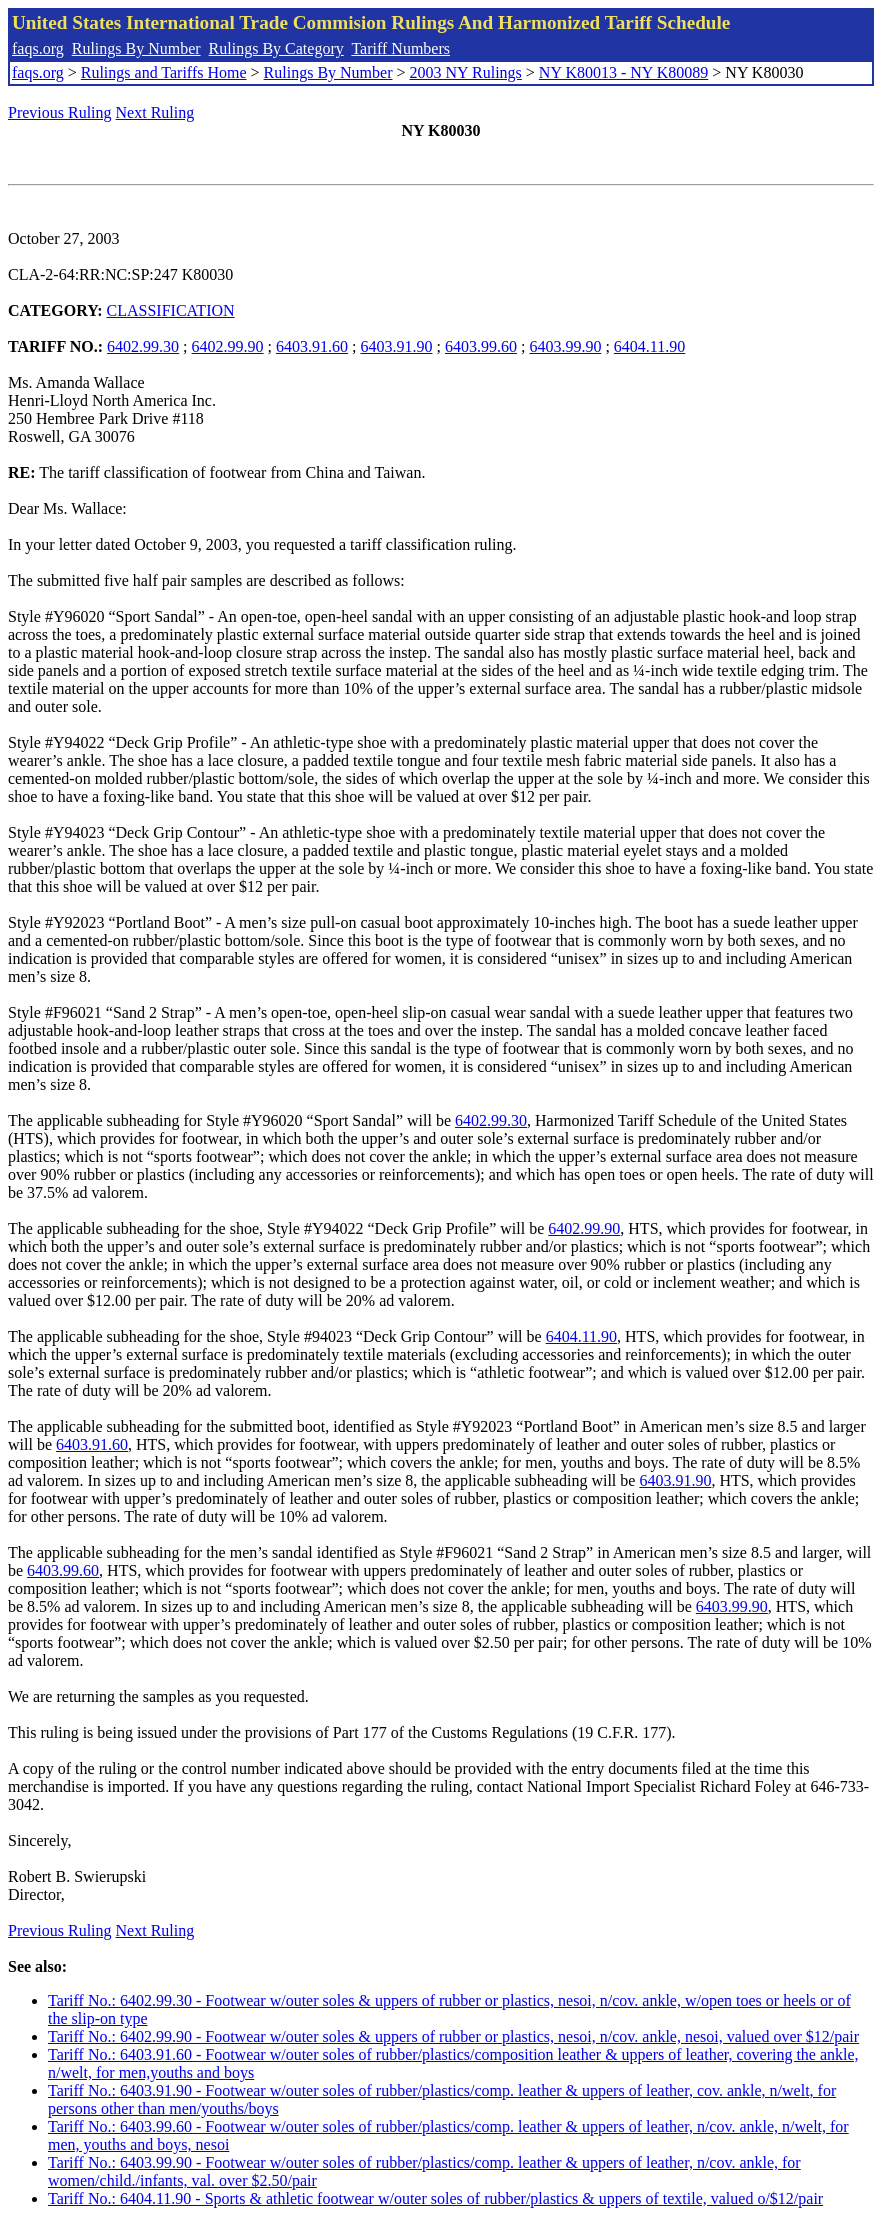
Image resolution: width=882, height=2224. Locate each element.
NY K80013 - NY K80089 (623, 72)
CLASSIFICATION (171, 310)
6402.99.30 (143, 346)
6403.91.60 (312, 346)
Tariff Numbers (400, 48)
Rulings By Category (276, 48)
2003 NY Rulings (466, 72)
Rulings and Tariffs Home (164, 72)
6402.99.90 (228, 346)
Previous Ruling (60, 112)
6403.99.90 (565, 346)
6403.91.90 (396, 346)
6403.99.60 (481, 346)
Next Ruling (155, 112)
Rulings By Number (136, 48)
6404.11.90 (649, 346)
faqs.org (38, 48)
